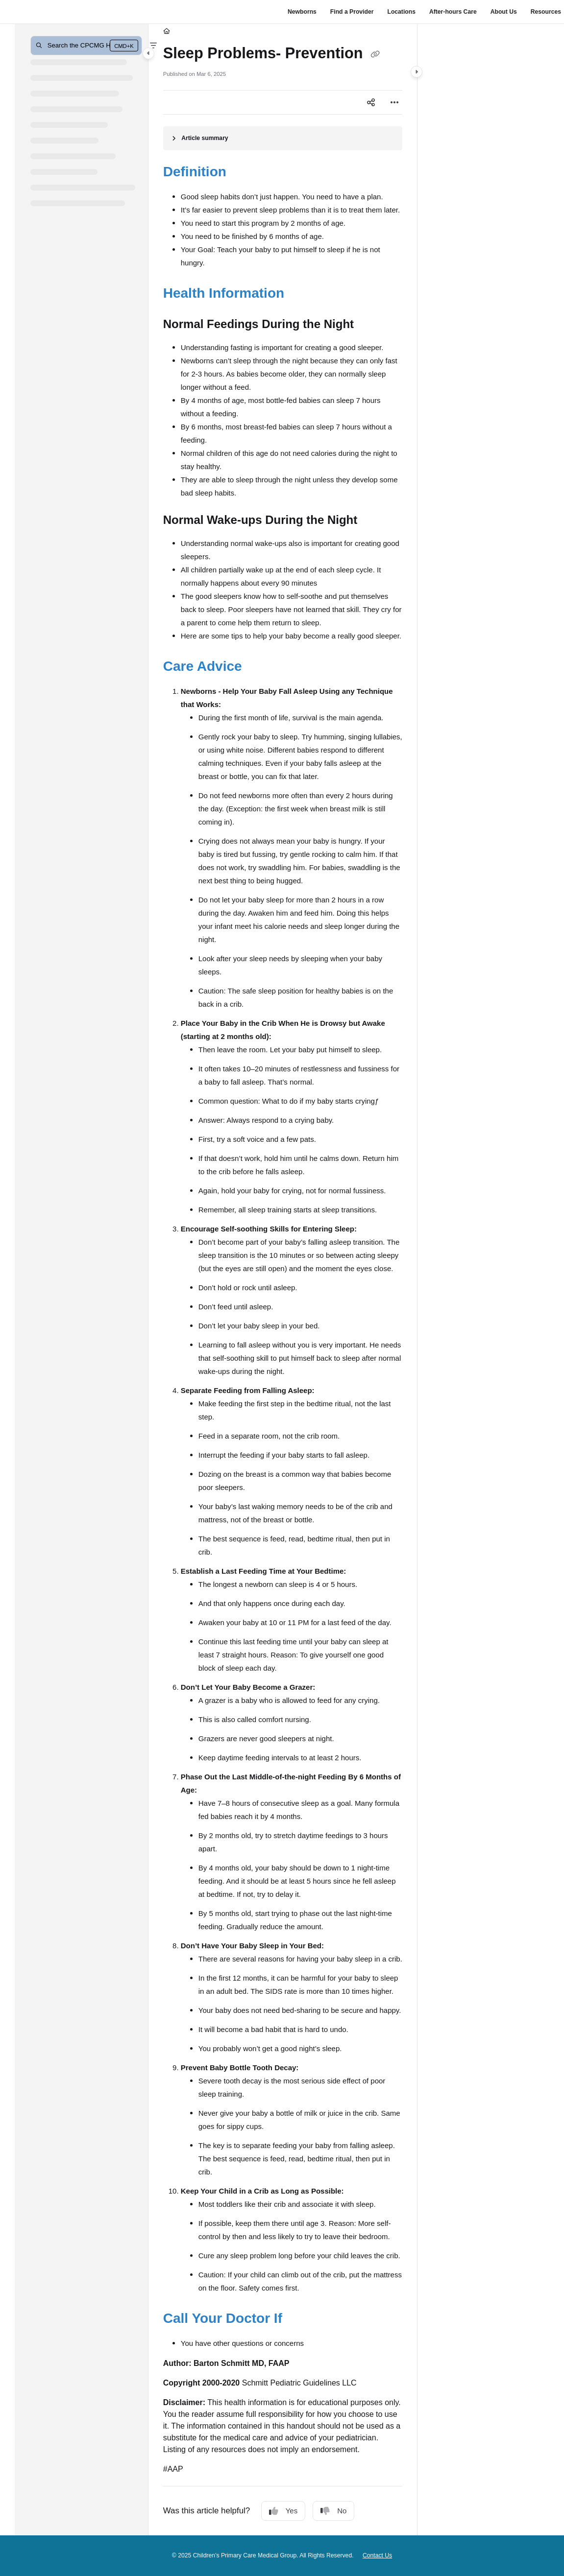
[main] (282, 1279)
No (333, 2511)
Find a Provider (352, 11)
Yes (283, 2511)
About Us (503, 11)
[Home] (166, 31)
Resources (546, 11)
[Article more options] (394, 102)
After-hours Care (453, 11)
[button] (86, 45)
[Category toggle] (148, 53)
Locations (401, 11)
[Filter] (153, 45)
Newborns (302, 11)
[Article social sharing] (371, 102)
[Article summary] (282, 138)
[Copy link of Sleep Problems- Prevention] (375, 54)
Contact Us (377, 2555)
